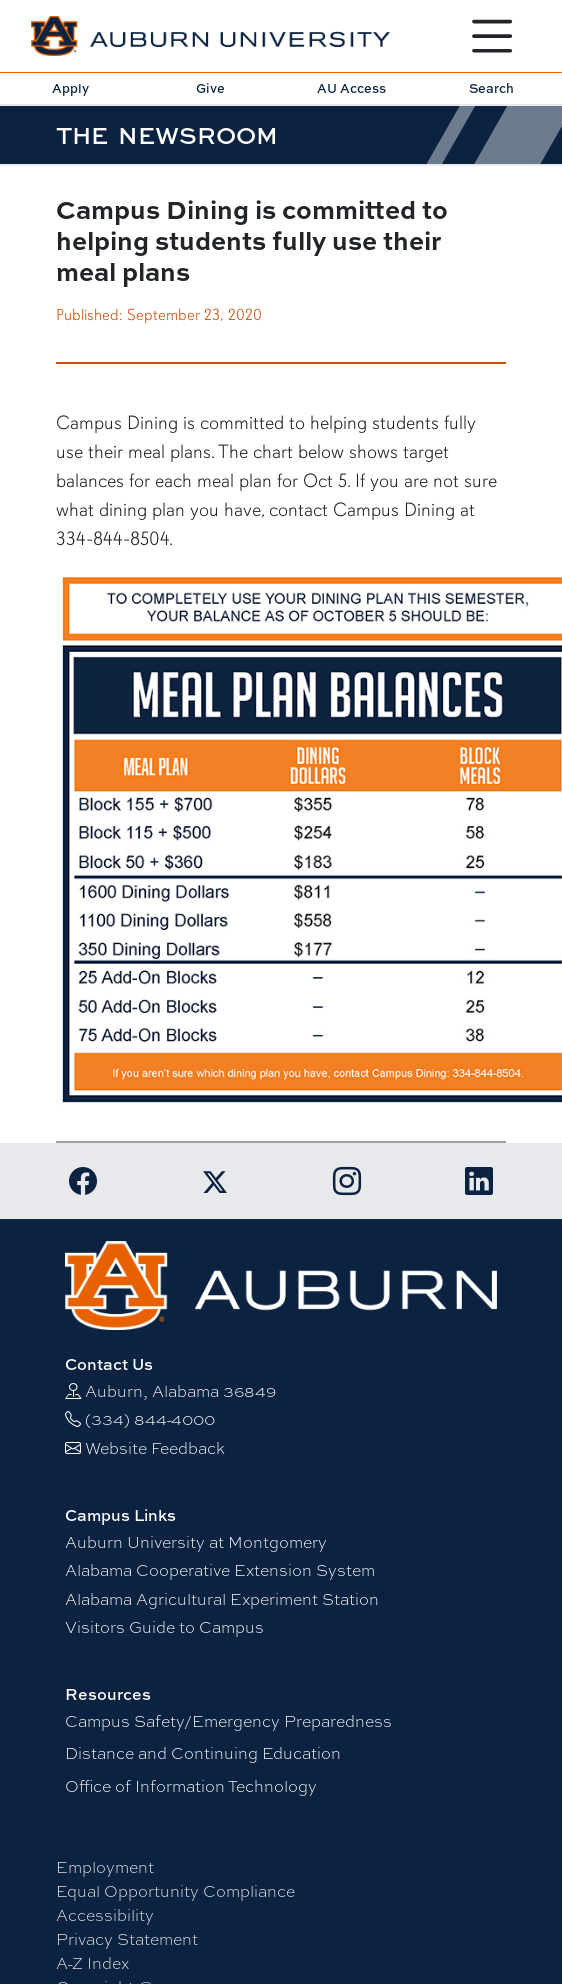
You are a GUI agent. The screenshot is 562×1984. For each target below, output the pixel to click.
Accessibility (105, 1915)
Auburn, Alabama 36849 (180, 1391)
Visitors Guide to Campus (164, 1627)
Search (491, 88)
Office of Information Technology (191, 1786)
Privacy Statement (127, 1939)
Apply (70, 88)
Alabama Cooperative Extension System (220, 1570)
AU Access (351, 88)
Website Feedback (155, 1448)
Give (210, 88)
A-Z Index (92, 1963)
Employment (105, 1867)
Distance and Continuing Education (203, 1753)
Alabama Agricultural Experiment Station (222, 1599)
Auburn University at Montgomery (196, 1542)
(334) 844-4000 (150, 1419)
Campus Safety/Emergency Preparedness (228, 1721)
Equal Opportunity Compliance (175, 1891)
